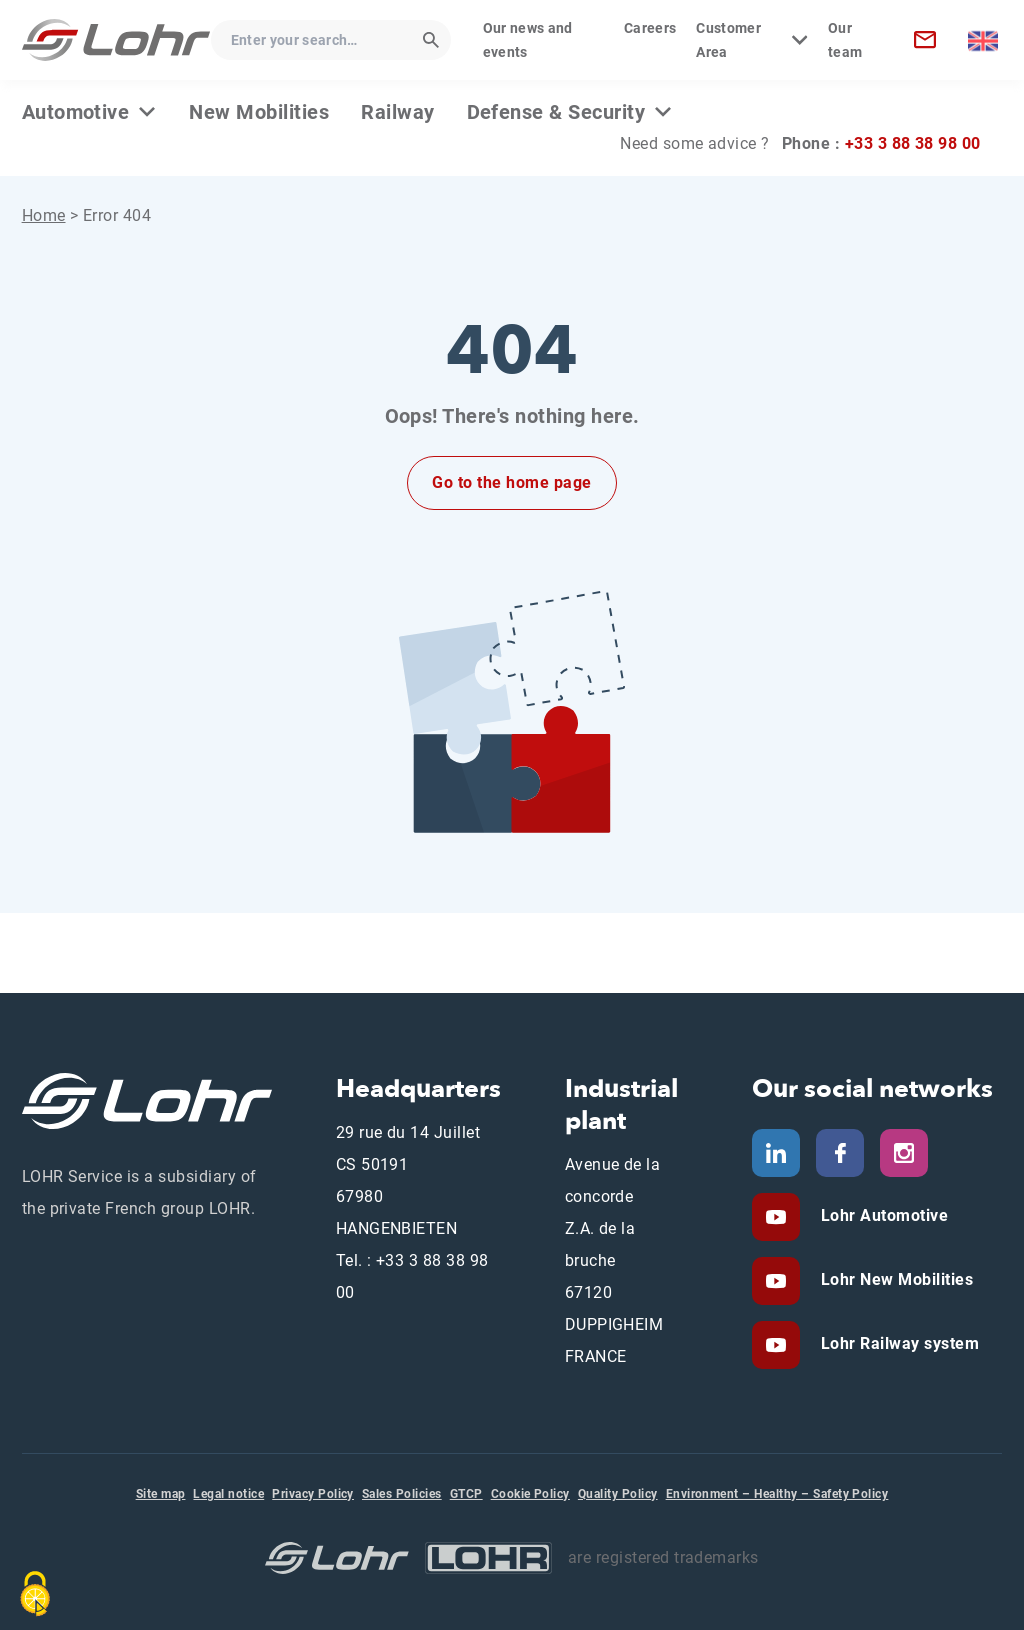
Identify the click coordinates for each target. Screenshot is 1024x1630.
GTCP (466, 1494)
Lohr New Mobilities (894, 1279)
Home (44, 215)
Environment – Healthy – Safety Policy (777, 1494)
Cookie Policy (530, 1494)
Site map (161, 1494)
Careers (650, 28)
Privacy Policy (313, 1494)
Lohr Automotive (882, 1215)
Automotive (76, 112)
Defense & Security (556, 112)
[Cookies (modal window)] (35, 1594)
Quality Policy (618, 1494)
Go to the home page (511, 482)
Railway (397, 112)
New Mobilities (259, 112)
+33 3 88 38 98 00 (913, 143)
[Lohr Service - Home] (116, 40)
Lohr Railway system (897, 1343)
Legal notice (228, 1494)
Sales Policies (402, 1494)
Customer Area (728, 40)
